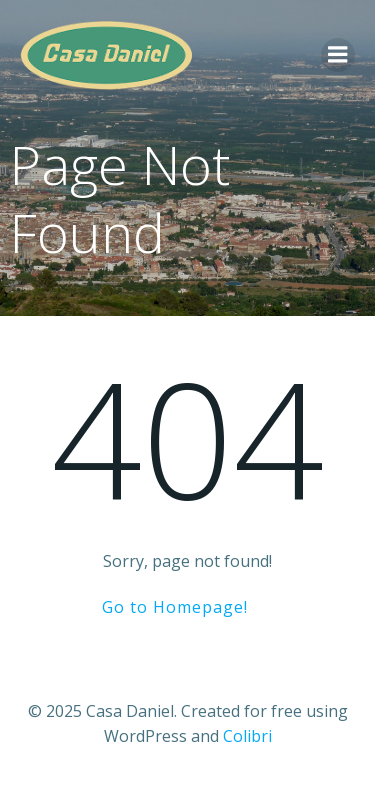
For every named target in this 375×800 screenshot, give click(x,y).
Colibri (247, 736)
